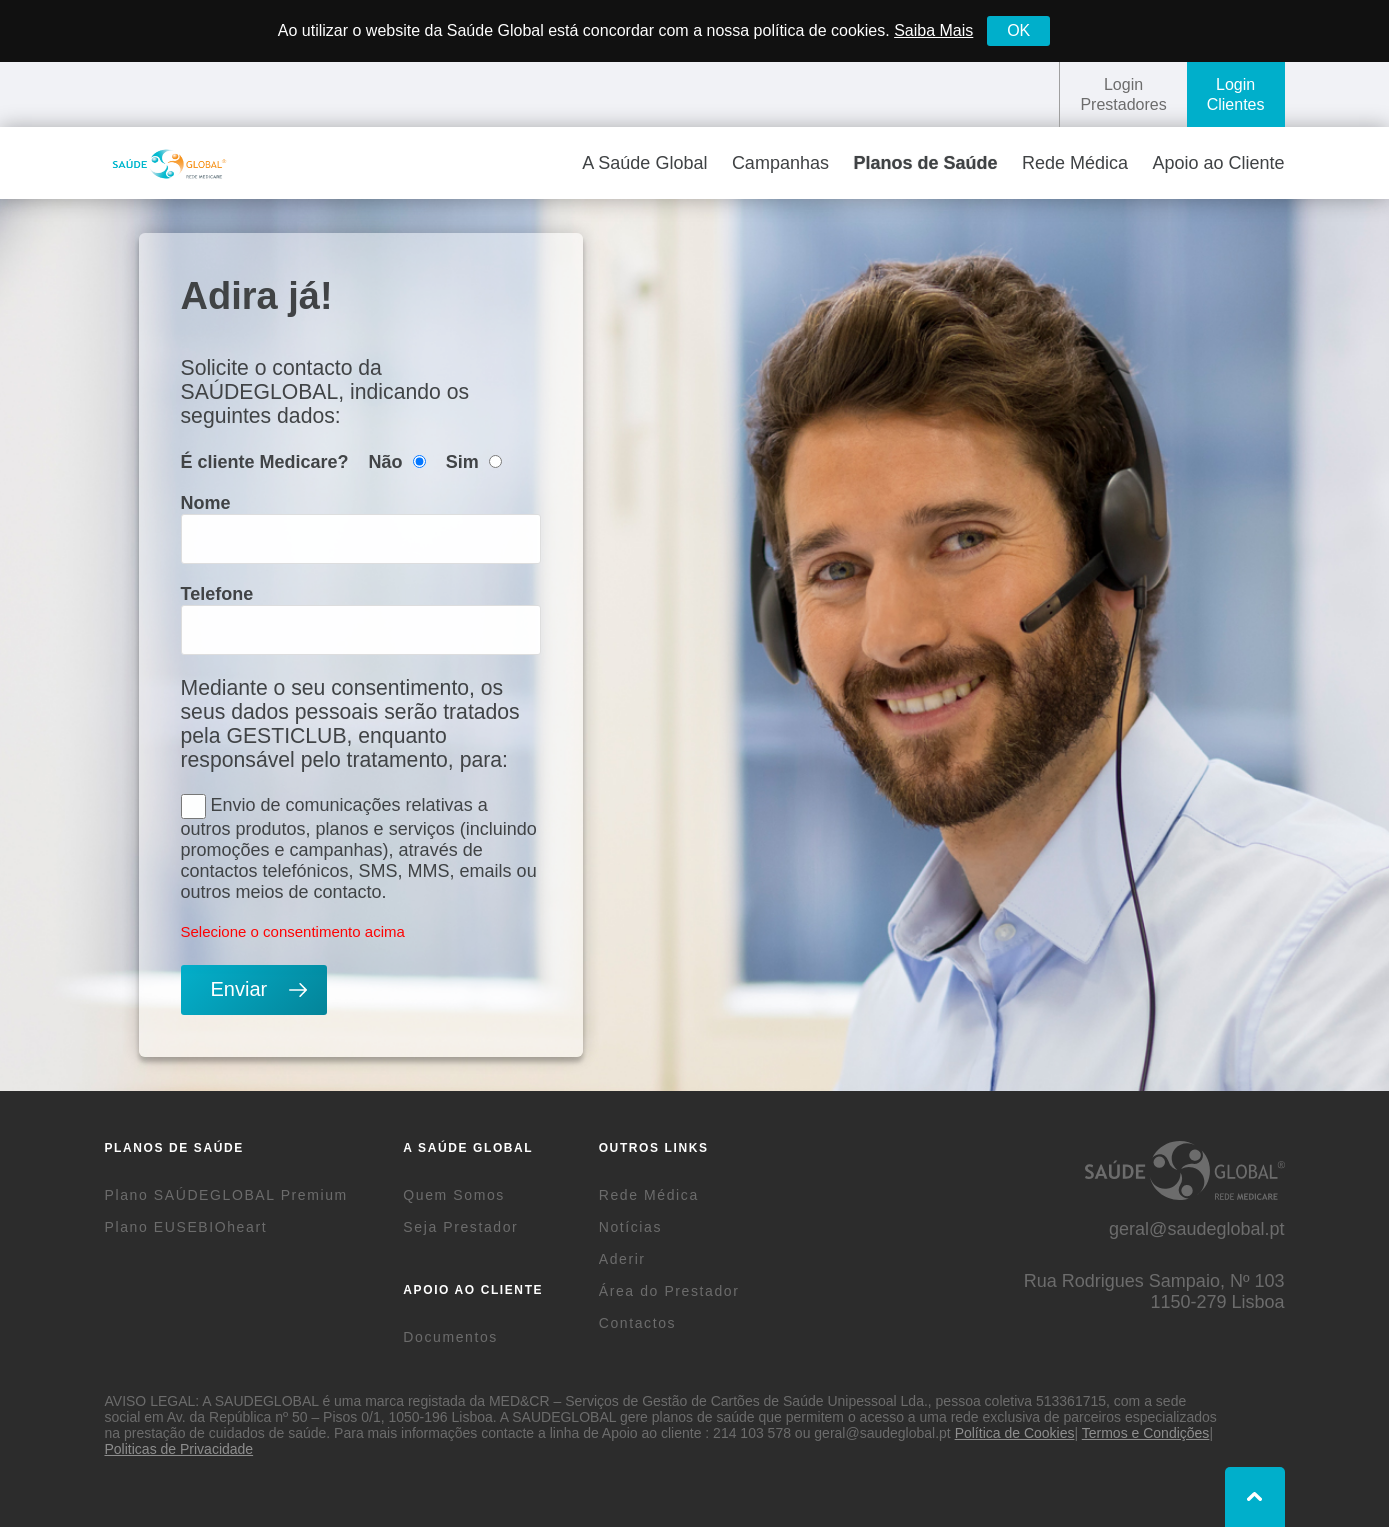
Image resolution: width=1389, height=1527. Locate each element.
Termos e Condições (1146, 1433)
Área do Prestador (669, 1291)
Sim (474, 462)
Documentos (450, 1337)
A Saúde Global (644, 163)
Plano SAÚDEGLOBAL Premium (226, 1195)
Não (397, 462)
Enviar (239, 989)
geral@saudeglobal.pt (1196, 1229)
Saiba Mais (933, 30)
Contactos (637, 1323)
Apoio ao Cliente (1218, 163)
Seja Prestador (460, 1227)
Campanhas (780, 163)
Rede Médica (1075, 163)
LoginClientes (1236, 94)
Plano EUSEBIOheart (186, 1227)
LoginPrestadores (1123, 94)
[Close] (1018, 31)
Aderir (622, 1259)
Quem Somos (454, 1195)
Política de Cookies (1015, 1433)
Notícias (630, 1227)
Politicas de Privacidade (179, 1449)
